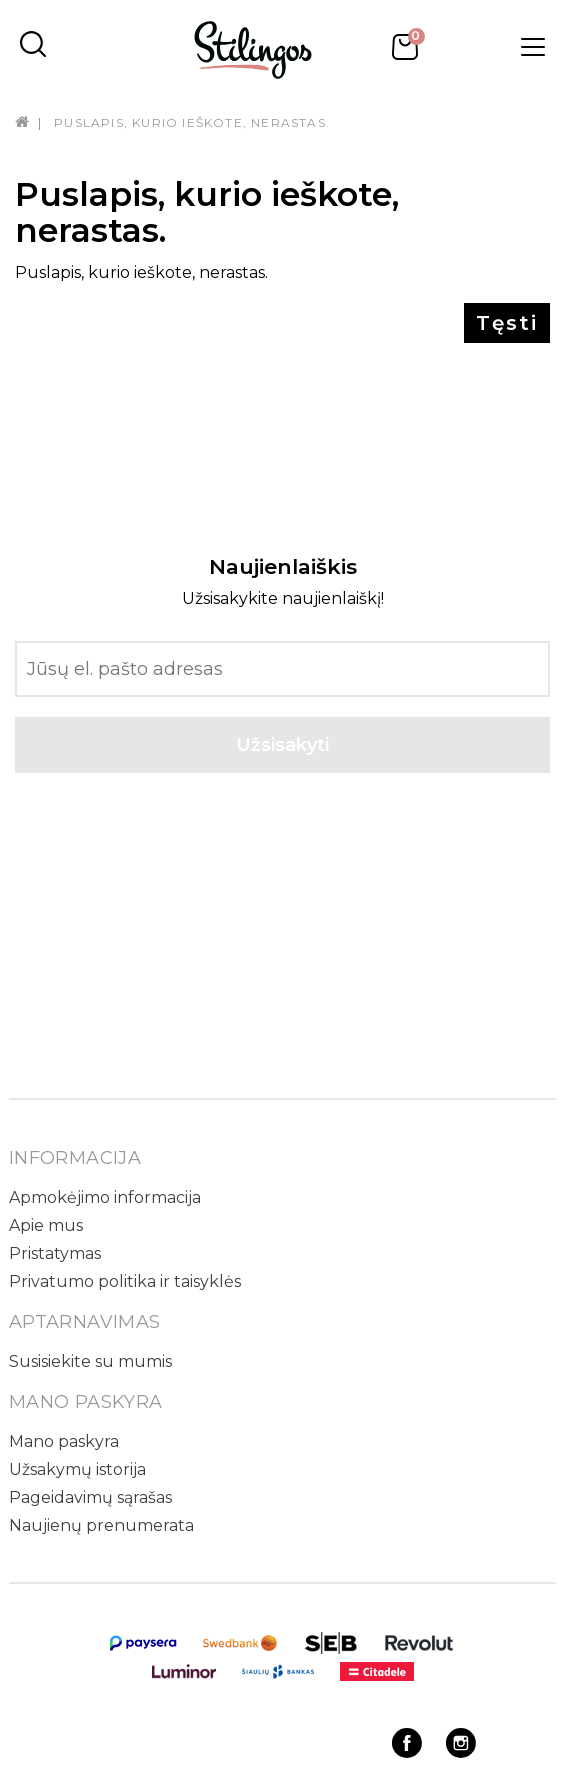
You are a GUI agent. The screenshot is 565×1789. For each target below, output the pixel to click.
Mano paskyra (64, 1441)
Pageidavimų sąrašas (90, 1497)
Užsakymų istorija (77, 1469)
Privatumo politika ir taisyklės (125, 1281)
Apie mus (46, 1225)
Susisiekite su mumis (90, 1361)
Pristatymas (55, 1253)
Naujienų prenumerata (101, 1525)
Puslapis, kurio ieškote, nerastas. (192, 122)
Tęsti (507, 323)
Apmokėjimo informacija (105, 1197)
